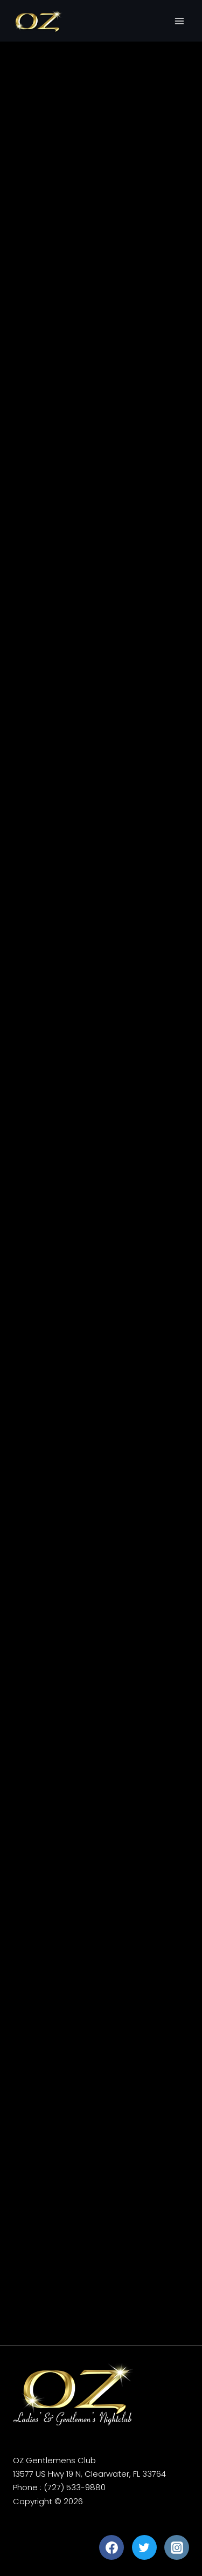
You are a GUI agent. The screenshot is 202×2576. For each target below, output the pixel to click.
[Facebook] (111, 2547)
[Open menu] (179, 21)
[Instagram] (176, 2547)
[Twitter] (144, 2547)
